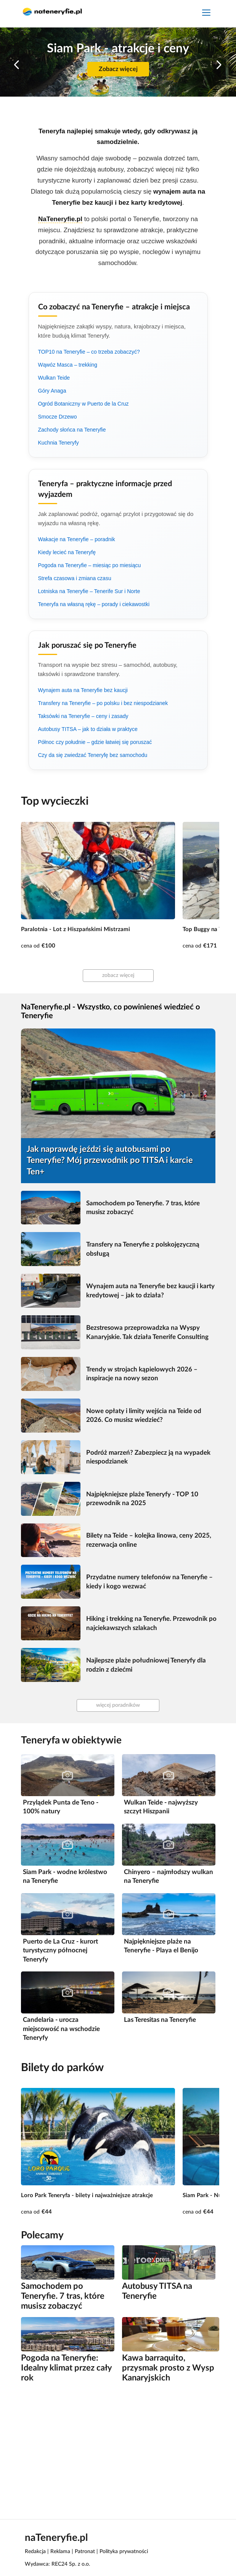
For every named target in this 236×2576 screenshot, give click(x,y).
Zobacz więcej (118, 69)
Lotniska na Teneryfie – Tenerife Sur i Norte (89, 591)
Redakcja (35, 2551)
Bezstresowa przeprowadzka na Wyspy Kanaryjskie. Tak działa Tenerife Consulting (147, 1332)
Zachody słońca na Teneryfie (72, 430)
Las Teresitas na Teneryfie (160, 2019)
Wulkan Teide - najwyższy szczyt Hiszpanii (161, 1807)
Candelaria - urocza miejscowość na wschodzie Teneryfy (61, 2028)
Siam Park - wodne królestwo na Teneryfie (65, 1876)
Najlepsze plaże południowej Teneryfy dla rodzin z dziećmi (146, 1665)
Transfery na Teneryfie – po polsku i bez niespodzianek (103, 703)
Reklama (60, 2551)
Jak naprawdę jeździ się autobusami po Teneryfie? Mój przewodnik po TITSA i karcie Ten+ (110, 1160)
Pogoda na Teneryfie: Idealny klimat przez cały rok (66, 2368)
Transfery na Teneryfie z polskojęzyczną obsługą (142, 1249)
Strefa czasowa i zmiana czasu (74, 578)
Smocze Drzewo (57, 417)
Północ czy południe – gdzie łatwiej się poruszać (95, 742)
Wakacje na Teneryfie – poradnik (76, 539)
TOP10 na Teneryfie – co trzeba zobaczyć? (89, 352)
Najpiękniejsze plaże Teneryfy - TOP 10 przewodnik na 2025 (142, 1499)
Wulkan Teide (54, 378)
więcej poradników (118, 1705)
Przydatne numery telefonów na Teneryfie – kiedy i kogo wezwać (149, 1582)
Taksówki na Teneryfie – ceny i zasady (83, 716)
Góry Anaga (52, 391)
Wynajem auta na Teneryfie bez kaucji (83, 690)
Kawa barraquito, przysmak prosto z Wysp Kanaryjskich (168, 2368)
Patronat (85, 2551)
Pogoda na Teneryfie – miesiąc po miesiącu (89, 565)
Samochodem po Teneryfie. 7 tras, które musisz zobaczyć (143, 1208)
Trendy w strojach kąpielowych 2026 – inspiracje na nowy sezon (141, 1374)
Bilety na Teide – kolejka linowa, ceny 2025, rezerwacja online (148, 1540)
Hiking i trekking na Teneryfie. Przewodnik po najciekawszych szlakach (151, 1623)
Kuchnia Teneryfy (58, 443)
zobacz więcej (118, 975)
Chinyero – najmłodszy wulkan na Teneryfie (168, 1876)
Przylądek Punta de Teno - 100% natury (60, 1807)
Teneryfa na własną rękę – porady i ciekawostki (94, 604)
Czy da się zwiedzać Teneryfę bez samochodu (93, 755)
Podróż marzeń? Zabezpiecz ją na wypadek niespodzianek (148, 1457)
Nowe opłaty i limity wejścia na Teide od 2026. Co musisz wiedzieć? (143, 1415)
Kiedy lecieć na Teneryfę (67, 552)
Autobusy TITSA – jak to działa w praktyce (88, 729)
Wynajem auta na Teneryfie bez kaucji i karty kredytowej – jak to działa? (150, 1291)
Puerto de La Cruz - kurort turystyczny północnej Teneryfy (60, 1950)
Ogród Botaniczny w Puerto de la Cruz (83, 404)
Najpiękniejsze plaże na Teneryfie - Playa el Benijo (161, 1946)
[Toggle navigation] (206, 13)
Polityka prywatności (124, 2551)
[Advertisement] (118, 2450)
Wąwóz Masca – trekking (68, 365)
